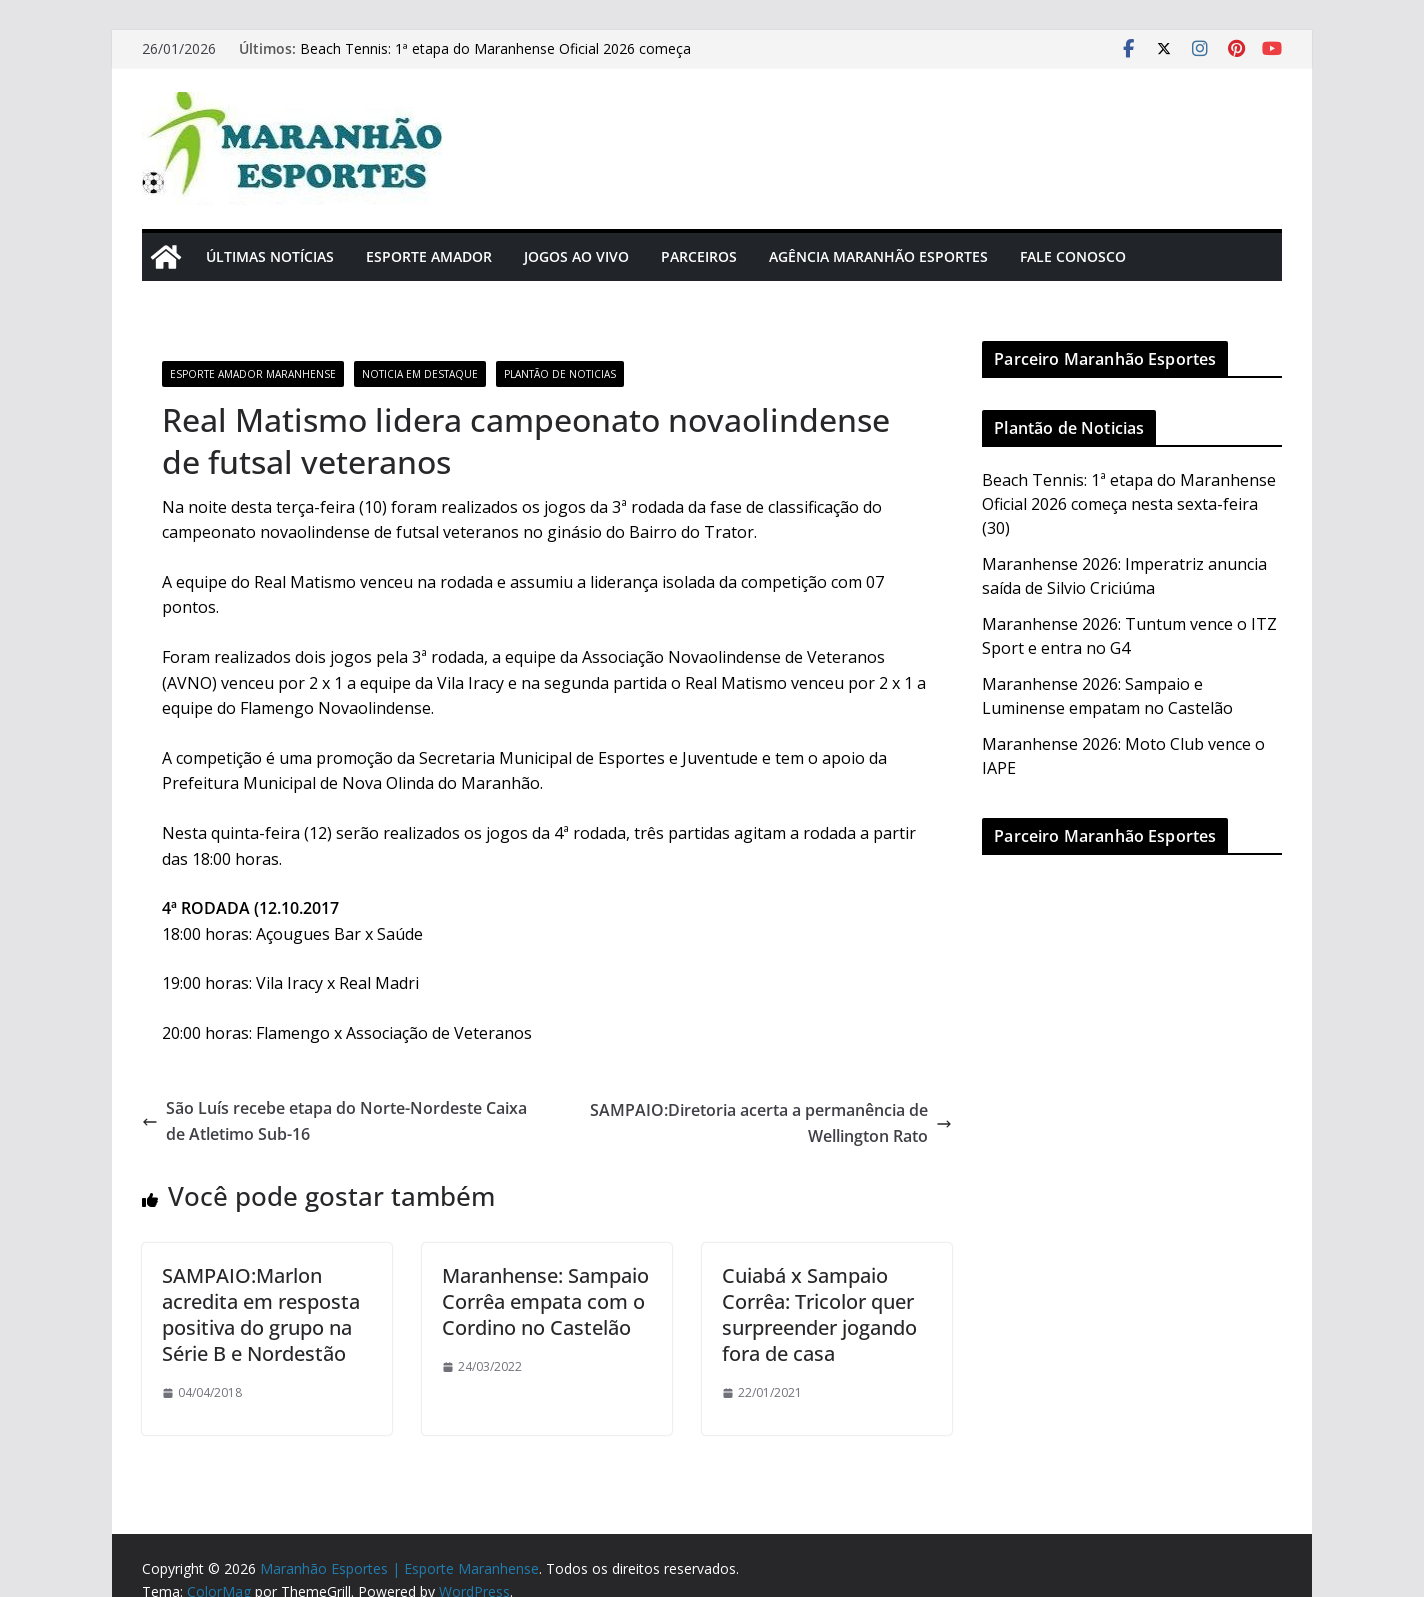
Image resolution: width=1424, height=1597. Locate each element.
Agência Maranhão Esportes (878, 256)
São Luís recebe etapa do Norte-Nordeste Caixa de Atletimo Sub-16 (334, 1121)
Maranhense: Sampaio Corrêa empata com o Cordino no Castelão (545, 1301)
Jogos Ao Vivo (576, 256)
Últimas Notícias (270, 256)
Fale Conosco (1073, 256)
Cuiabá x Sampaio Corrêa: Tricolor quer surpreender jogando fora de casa (819, 1314)
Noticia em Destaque (420, 374)
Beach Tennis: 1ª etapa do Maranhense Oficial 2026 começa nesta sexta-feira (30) (1129, 504)
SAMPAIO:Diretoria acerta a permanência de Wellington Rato (771, 1123)
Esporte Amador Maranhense (253, 374)
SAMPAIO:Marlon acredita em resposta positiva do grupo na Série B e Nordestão (261, 1314)
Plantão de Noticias (560, 374)
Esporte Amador (429, 256)
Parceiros (699, 256)
